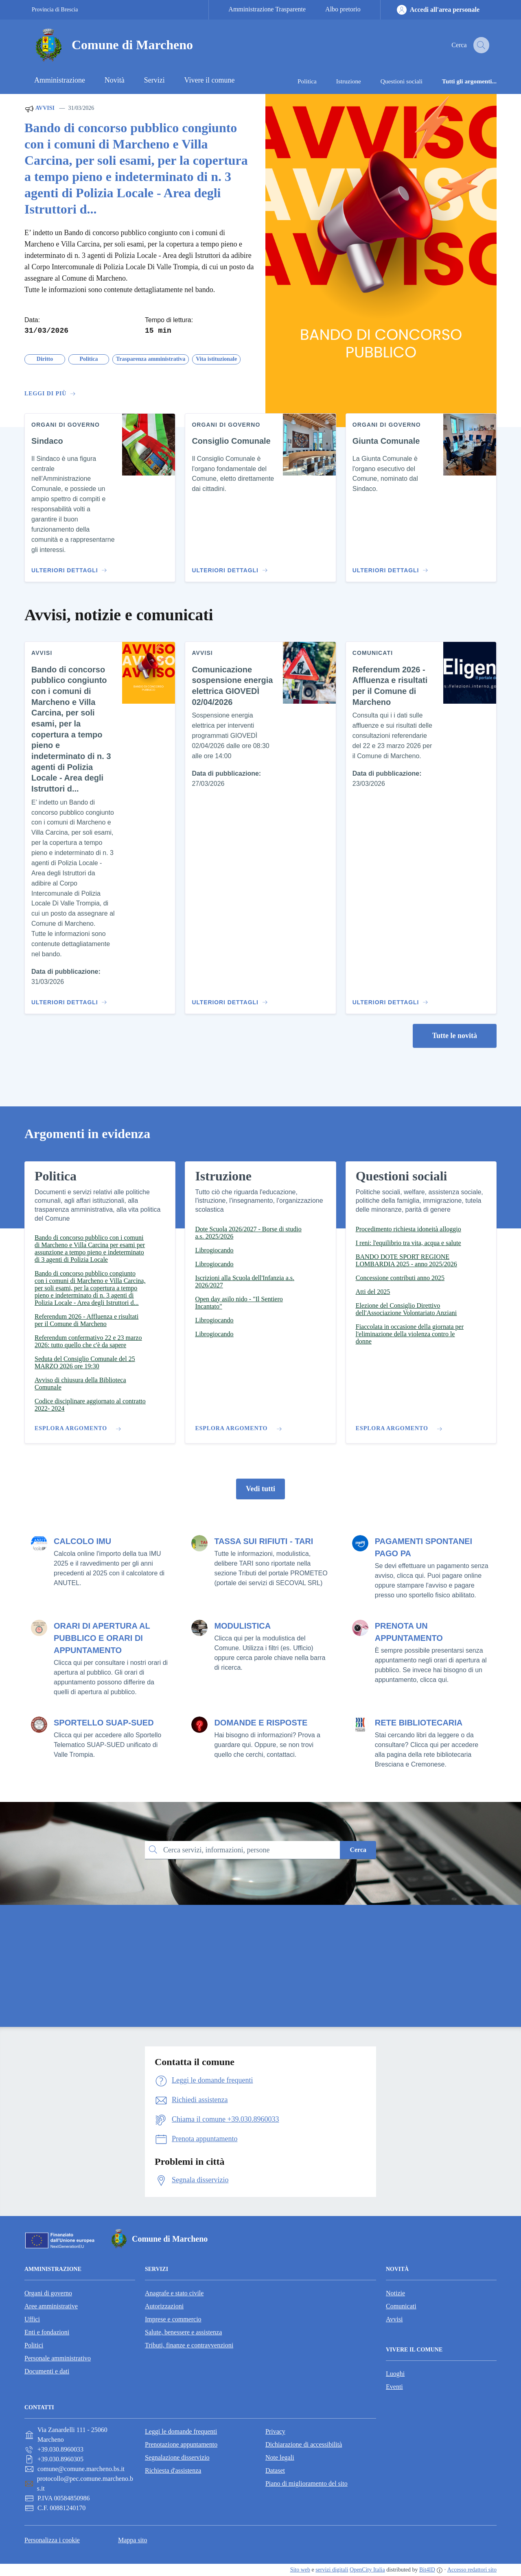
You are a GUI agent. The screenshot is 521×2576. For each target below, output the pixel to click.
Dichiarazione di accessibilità (303, 2444)
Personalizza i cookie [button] (52, 2540)
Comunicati (401, 2306)
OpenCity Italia (367, 2570)
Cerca (358, 1849)
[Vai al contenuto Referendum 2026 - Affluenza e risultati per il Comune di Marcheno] (389, 999)
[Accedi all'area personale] (438, 10)
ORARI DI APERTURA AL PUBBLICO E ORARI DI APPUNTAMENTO (102, 1638)
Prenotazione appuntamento (181, 2444)
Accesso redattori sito (472, 2570)
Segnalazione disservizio (177, 2457)
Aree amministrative (51, 2306)
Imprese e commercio (173, 2319)
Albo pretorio (343, 9)
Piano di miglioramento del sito (306, 2483)
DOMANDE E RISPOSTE (260, 1722)
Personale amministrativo (57, 2358)
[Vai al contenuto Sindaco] (68, 567)
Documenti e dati (46, 2371)
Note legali (279, 2457)
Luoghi (395, 2373)
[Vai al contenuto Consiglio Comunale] (228, 567)
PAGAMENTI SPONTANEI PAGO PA (423, 1547)
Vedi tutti (260, 1489)
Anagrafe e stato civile (174, 2293)
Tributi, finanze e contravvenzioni (189, 2345)
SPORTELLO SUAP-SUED (104, 1722)
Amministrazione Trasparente (267, 9)
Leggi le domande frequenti (181, 2431)
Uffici (32, 2319)
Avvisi (39, 108)
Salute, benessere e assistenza (183, 2332)
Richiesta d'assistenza (173, 2470)
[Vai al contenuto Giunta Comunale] (389, 567)
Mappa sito (132, 2540)
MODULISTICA (242, 1625)
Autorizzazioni (164, 2306)
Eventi (394, 2386)
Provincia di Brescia (55, 10)
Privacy (275, 2431)
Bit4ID (427, 2570)
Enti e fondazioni (46, 2332)
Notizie (395, 2293)
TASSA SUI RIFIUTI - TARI (263, 1541)
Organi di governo (48, 2293)
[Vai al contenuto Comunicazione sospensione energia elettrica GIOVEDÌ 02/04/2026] (228, 999)
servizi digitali (331, 2570)
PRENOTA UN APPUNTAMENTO (409, 1631)
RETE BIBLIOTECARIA (419, 1722)
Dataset (275, 2470)
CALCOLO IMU (82, 1541)
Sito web (300, 2570)
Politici (33, 2345)
